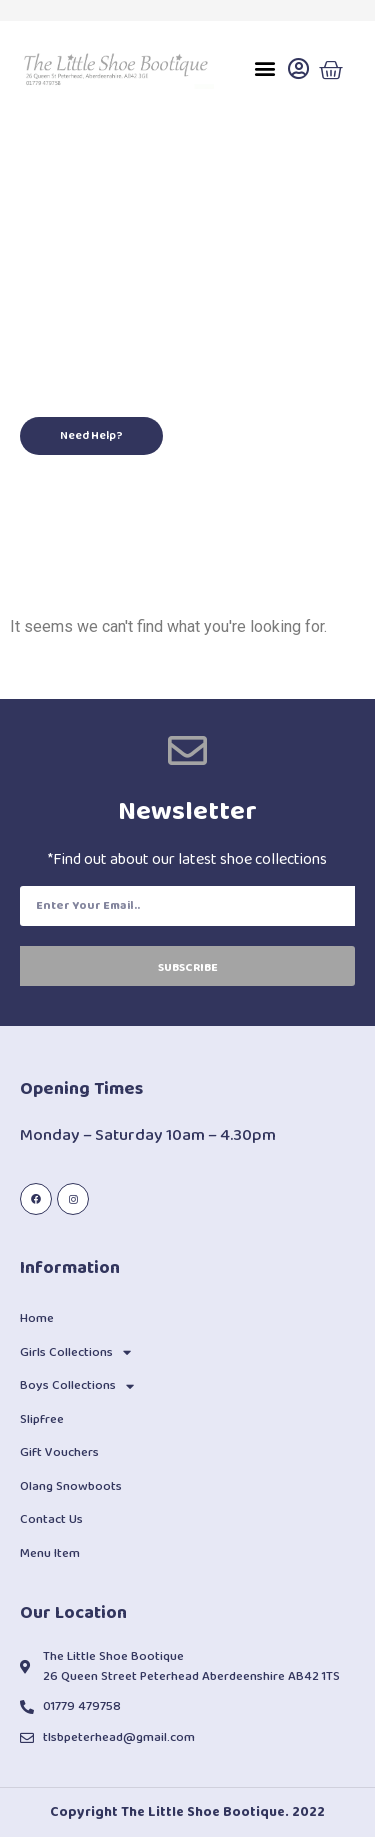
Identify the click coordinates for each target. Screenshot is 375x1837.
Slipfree (42, 1419)
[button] (264, 68)
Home (37, 1318)
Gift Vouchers (59, 1452)
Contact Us (51, 1519)
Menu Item (50, 1553)
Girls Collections (75, 1352)
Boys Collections (77, 1386)
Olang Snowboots (71, 1486)
